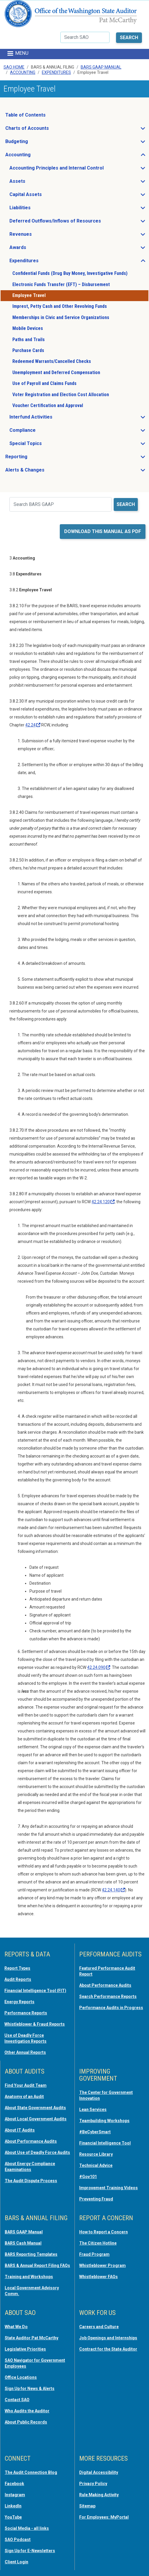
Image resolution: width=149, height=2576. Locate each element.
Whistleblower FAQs (98, 2276)
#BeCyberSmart (95, 2131)
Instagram (15, 2494)
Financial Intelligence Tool (105, 2143)
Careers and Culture (99, 2326)
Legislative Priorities (25, 2349)
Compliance (40, 431)
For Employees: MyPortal (104, 2517)
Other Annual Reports (25, 2052)
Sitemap (87, 2506)
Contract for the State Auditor (108, 2349)
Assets (35, 182)
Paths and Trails (28, 339)
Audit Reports (17, 1979)
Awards (35, 249)
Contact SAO (17, 2399)
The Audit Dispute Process (31, 2180)
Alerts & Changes (42, 471)
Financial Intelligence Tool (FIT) (35, 1990)
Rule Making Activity (99, 2494)
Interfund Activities (48, 418)
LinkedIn (13, 2506)
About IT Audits (20, 2130)
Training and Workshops (29, 2276)
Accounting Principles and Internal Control (74, 169)
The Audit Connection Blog (31, 2472)
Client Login (16, 2562)
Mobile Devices (27, 328)
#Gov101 (88, 2176)
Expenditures (56, 72)
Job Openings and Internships (108, 2338)
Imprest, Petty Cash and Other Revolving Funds (59, 306)
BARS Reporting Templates (31, 2254)
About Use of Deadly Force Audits (37, 2152)
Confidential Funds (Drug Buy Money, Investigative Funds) (70, 273)
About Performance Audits (105, 1985)
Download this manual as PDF (102, 531)
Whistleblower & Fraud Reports (34, 2024)
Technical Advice (95, 2165)
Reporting (34, 458)
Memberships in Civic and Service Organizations (60, 317)
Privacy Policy (93, 2483)
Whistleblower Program (102, 2265)
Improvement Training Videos (108, 2187)
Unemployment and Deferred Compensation (56, 372)
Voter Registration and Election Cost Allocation (60, 394)
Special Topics (43, 445)
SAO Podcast (18, 2539)
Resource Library (96, 2154)
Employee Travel (29, 295)
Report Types (17, 1968)
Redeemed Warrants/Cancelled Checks (51, 361)
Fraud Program (94, 2254)
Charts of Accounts (44, 129)
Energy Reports (19, 2001)
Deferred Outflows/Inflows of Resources (72, 222)
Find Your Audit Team (26, 2085)
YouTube (13, 2517)
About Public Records (26, 2422)
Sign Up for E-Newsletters (30, 2550)
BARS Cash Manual (23, 2243)
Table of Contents (25, 115)
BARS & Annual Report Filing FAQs (37, 2265)
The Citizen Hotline (98, 2243)
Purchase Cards (28, 350)
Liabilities (37, 209)
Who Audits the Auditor (27, 2411)
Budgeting (34, 143)
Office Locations (21, 2377)
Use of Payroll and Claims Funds (44, 383)
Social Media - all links (27, 2528)
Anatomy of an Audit (24, 2096)
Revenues (38, 235)
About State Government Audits (35, 2107)
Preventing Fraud (96, 2199)
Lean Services (93, 2109)
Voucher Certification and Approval (47, 405)
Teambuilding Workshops (104, 2120)
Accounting (22, 72)
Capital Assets (43, 196)
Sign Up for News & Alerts (29, 2388)
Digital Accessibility (98, 2472)
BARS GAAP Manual (101, 67)
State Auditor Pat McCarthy (31, 2338)
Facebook (14, 2483)
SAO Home (14, 67)
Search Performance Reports (108, 1996)
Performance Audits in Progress (111, 2007)
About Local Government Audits (36, 2119)
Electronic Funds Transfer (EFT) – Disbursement (61, 284)
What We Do (16, 2326)
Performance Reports (25, 2013)
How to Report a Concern (103, 2232)
